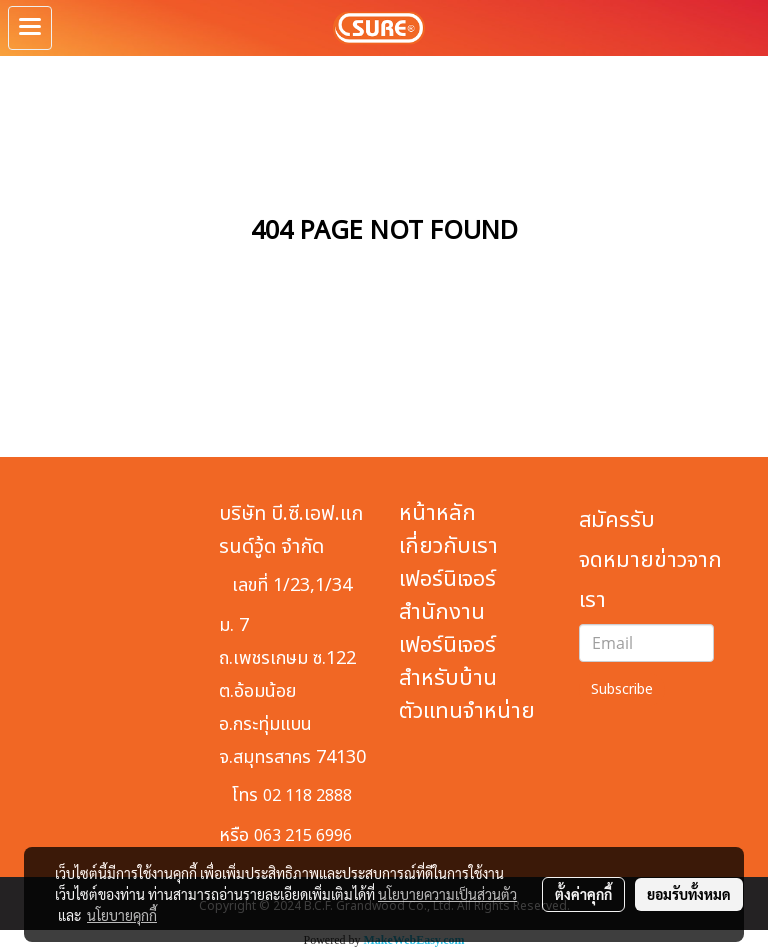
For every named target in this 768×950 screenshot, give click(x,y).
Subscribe (622, 689)
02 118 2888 (307, 796)
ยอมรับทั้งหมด (689, 894)
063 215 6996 (303, 836)
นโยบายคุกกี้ (122, 915)
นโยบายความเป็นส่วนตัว (447, 894)
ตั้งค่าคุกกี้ (583, 894)
